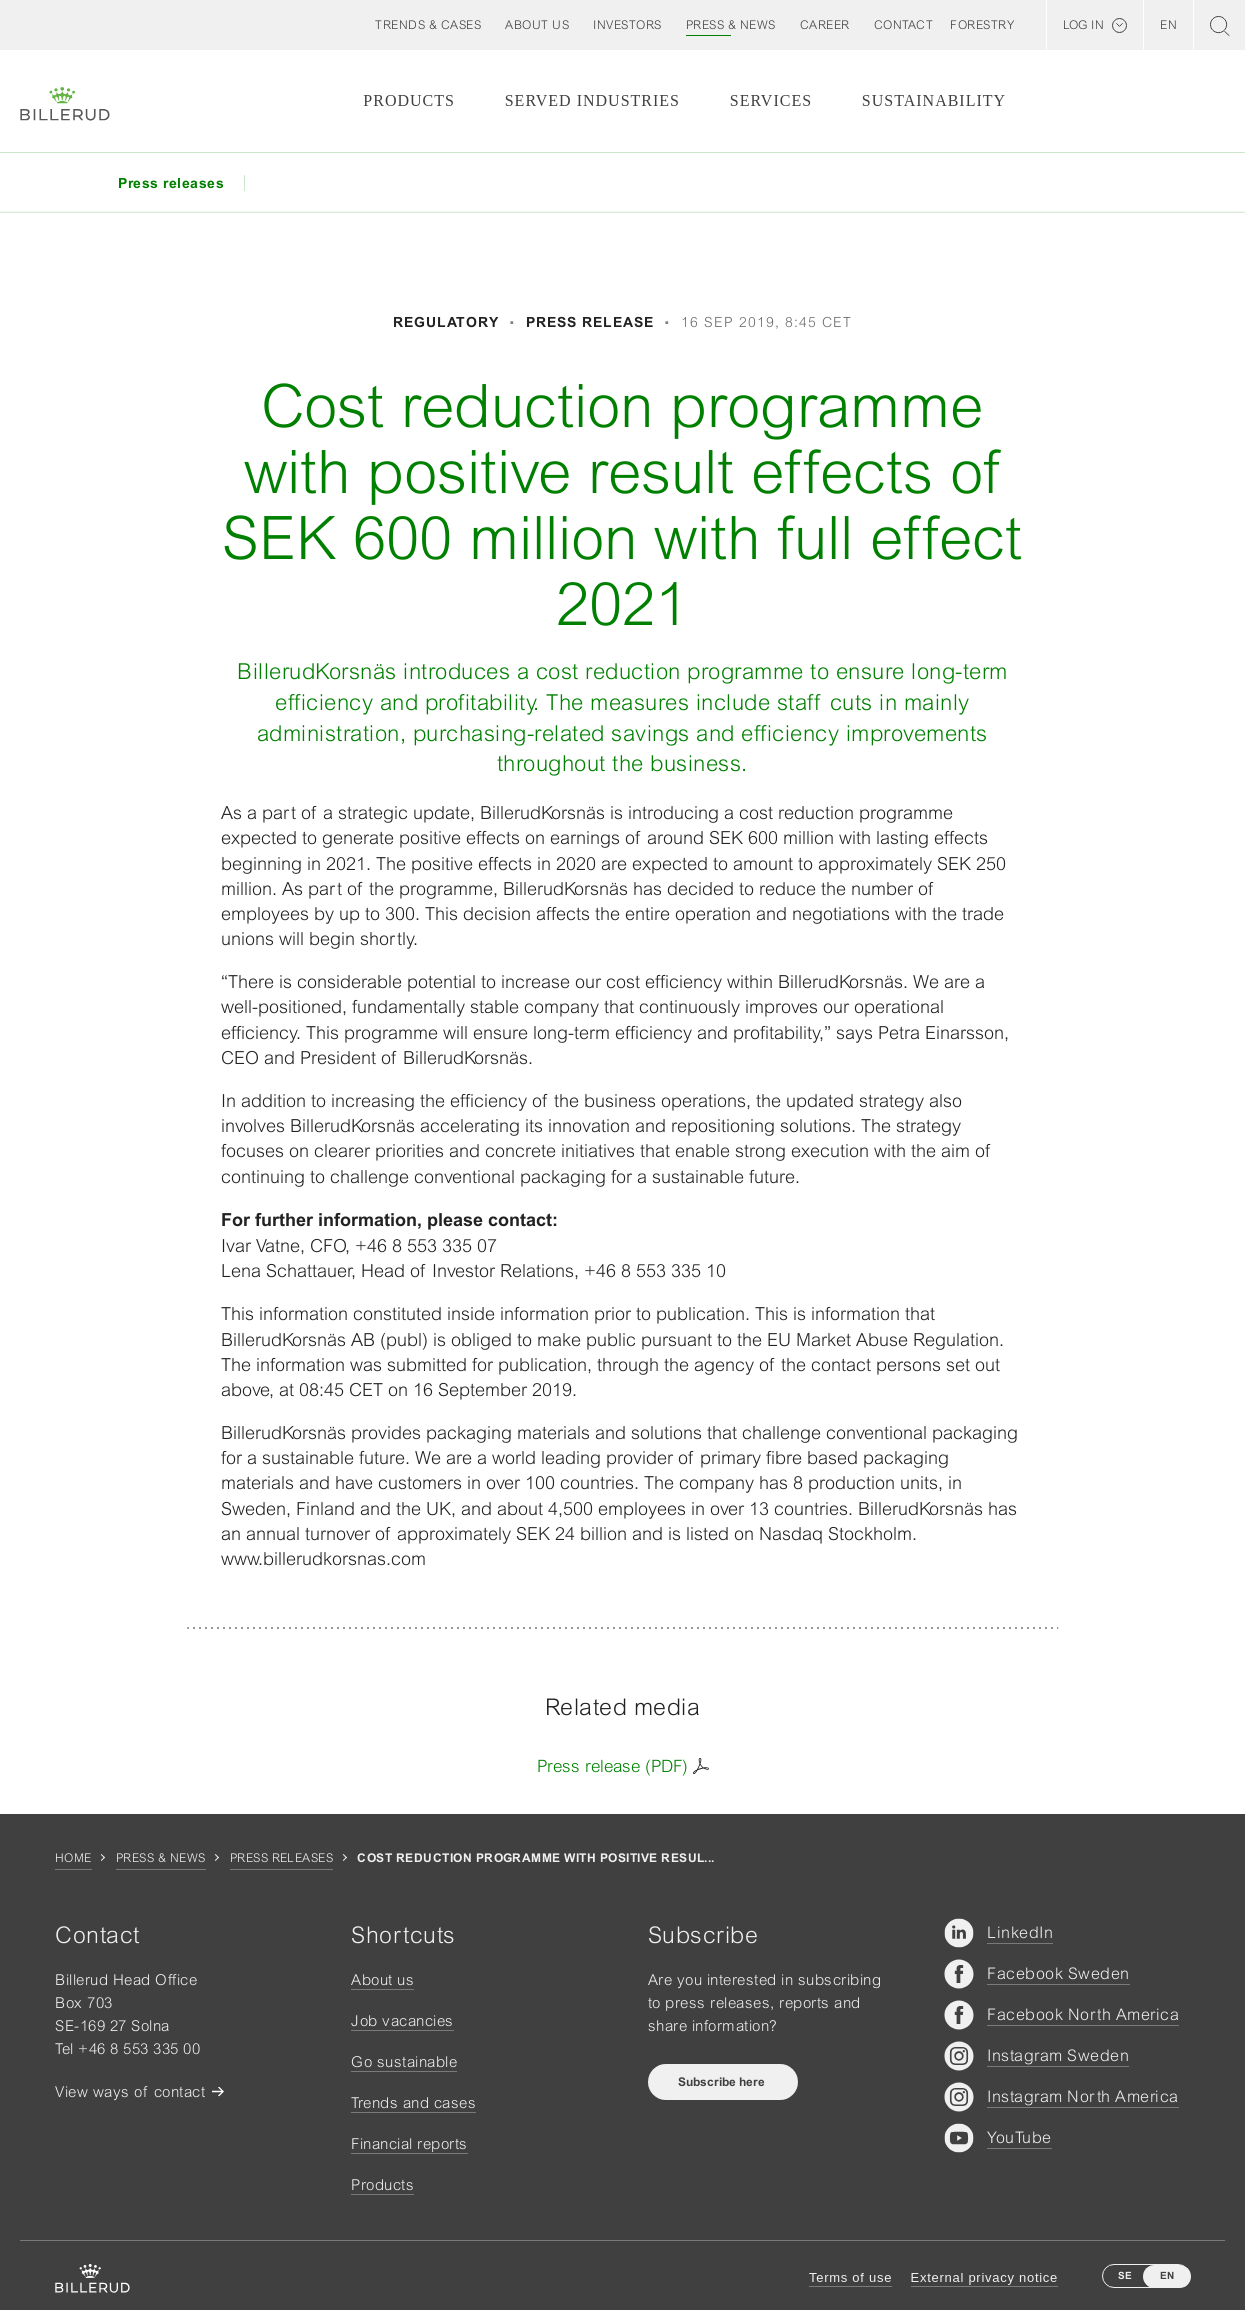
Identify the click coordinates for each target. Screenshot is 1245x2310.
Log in (1083, 25)
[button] (537, 25)
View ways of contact (130, 2091)
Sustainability (934, 100)
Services (771, 100)
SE (1125, 2275)
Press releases (282, 1858)
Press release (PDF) (612, 1766)
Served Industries (592, 100)
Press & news (161, 1858)
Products (409, 100)
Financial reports (409, 2143)
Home (73, 1858)
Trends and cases (413, 2102)
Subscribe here (723, 2082)
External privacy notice (984, 2277)
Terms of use (850, 2277)
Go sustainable (404, 2061)
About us (382, 1979)
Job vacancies (402, 2020)
